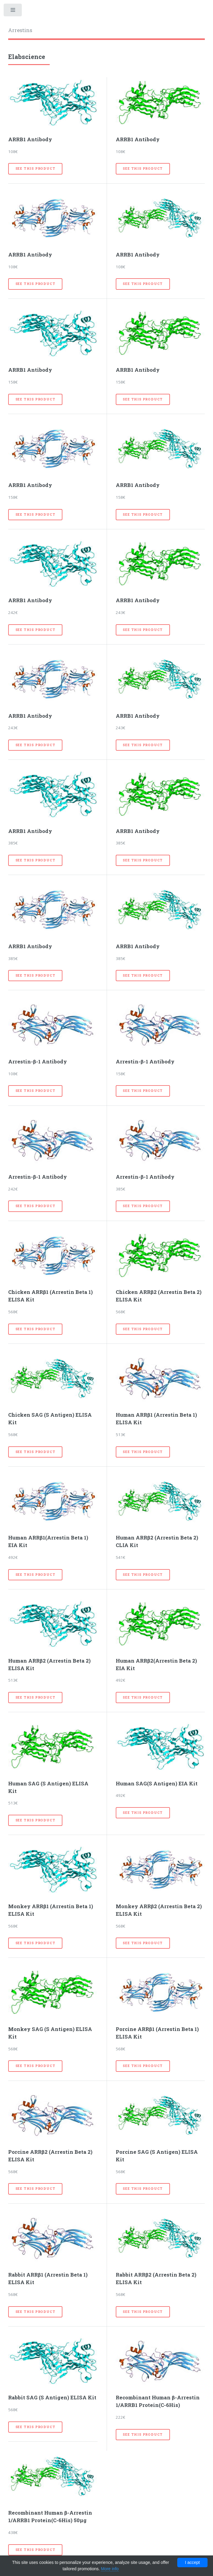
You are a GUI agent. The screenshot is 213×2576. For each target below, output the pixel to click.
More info (109, 2568)
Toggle (13, 11)
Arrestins (20, 30)
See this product (35, 168)
